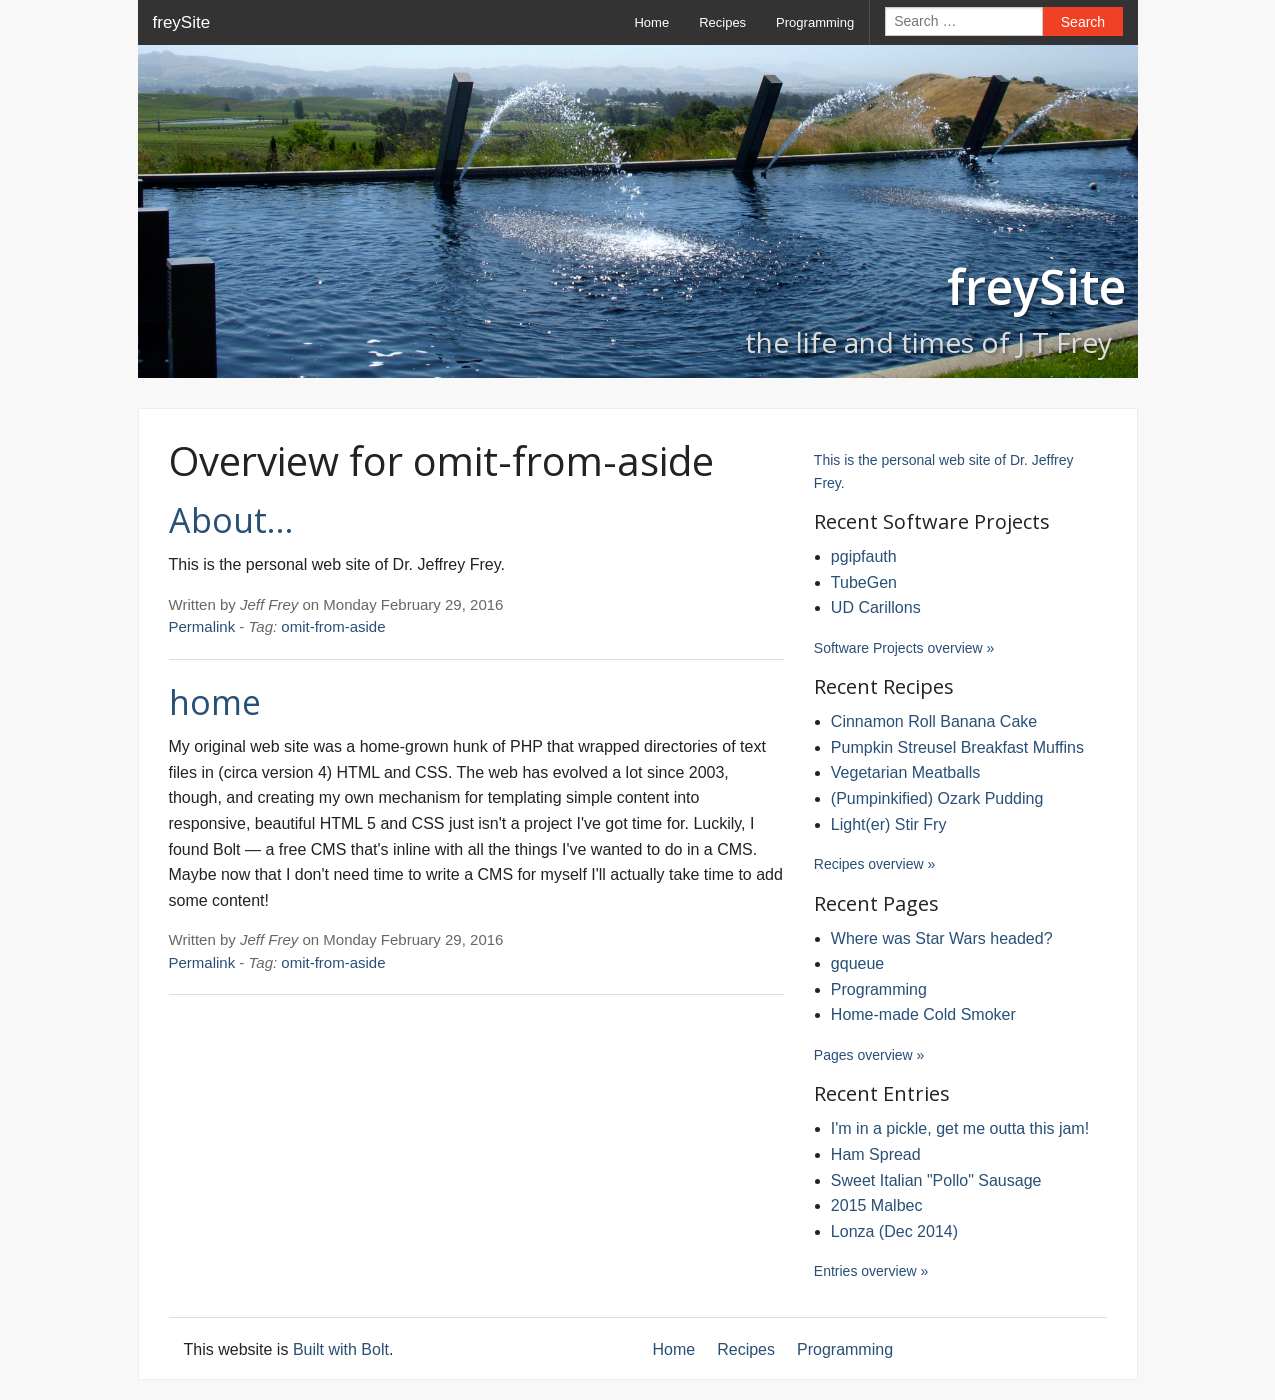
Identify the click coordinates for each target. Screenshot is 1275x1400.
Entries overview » (871, 1271)
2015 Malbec (877, 1205)
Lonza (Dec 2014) (894, 1231)
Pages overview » (869, 1055)
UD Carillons (876, 607)
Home (651, 22)
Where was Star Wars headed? (942, 938)
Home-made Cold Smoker (923, 1014)
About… (231, 520)
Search (1083, 22)
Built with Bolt (341, 1349)
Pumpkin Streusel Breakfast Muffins (957, 747)
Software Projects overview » (904, 648)
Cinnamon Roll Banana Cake (934, 721)
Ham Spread (876, 1154)
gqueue (857, 963)
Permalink (202, 626)
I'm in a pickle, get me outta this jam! (960, 1128)
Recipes (722, 22)
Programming (815, 22)
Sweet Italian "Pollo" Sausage (936, 1180)
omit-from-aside (333, 626)
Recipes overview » (874, 864)
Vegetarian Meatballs (905, 772)
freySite (182, 22)
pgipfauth (864, 556)
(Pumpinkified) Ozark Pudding (937, 798)
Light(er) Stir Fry (889, 824)
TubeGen (864, 582)
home (215, 702)
